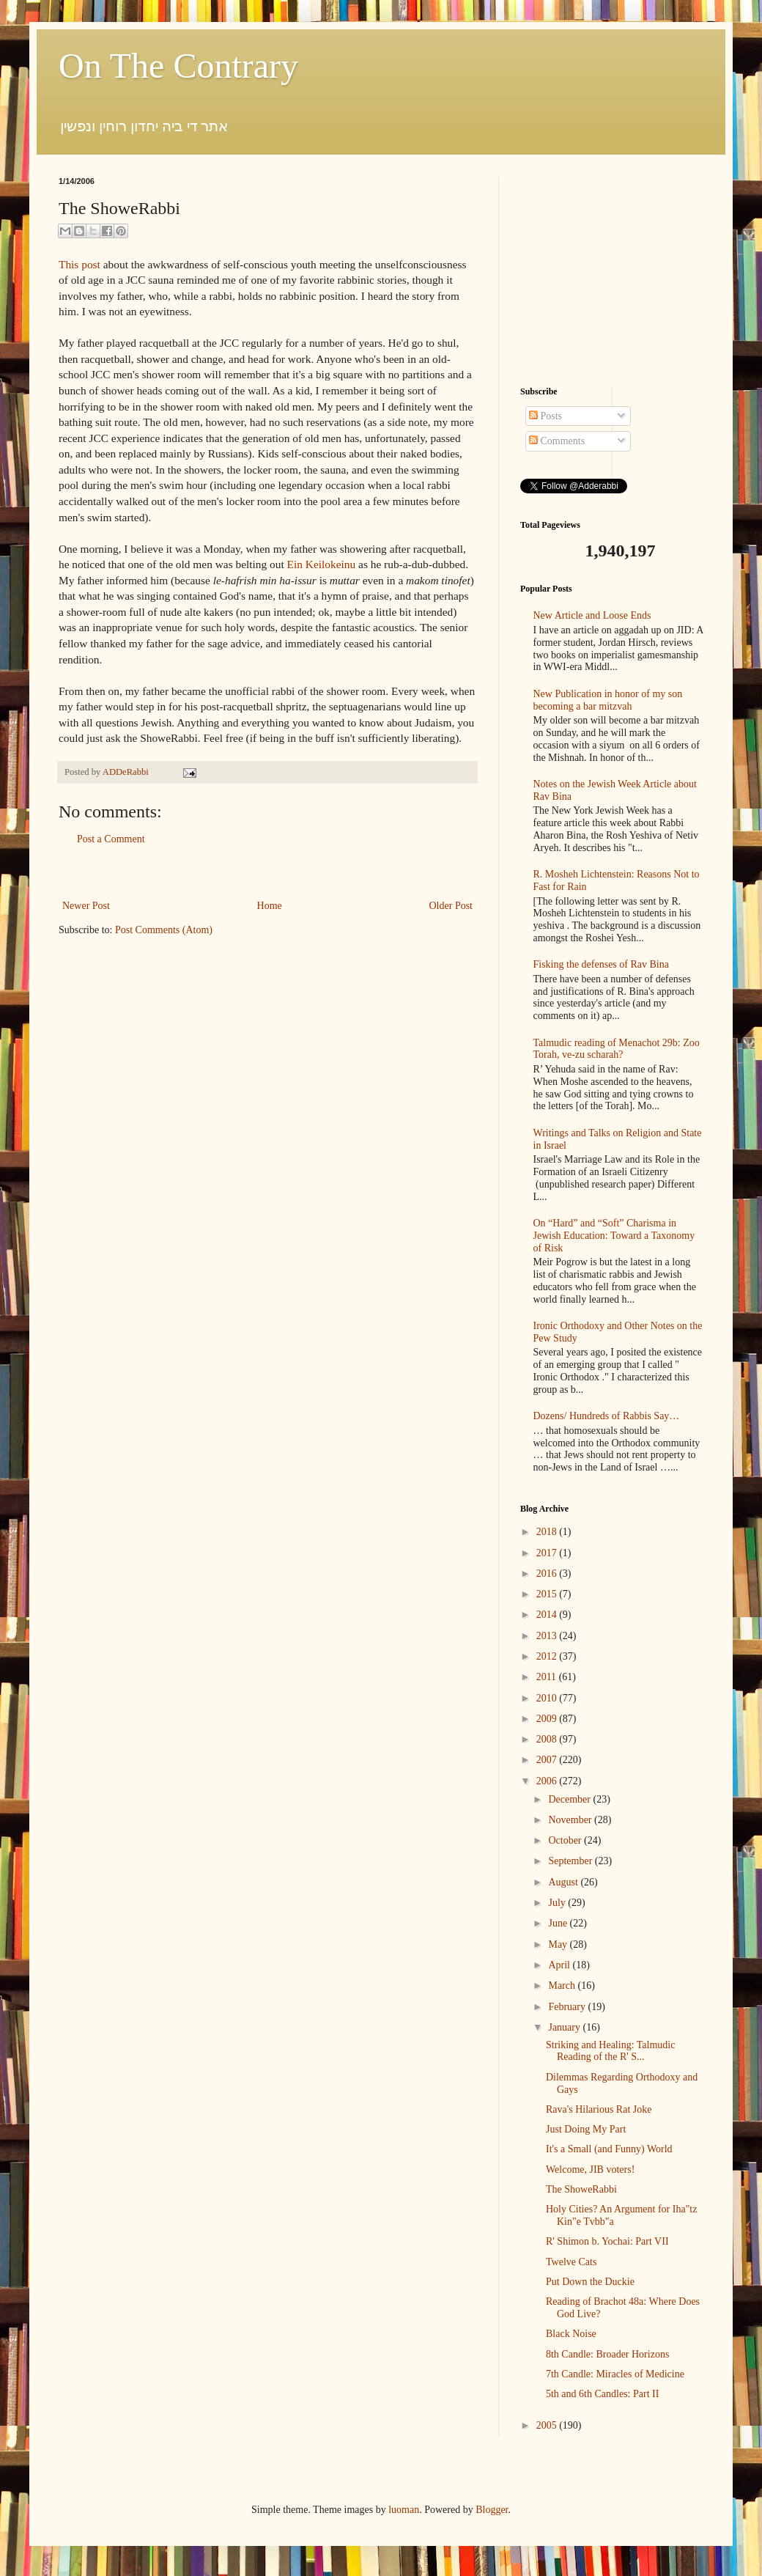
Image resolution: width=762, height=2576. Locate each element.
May (558, 1944)
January (565, 2027)
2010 (548, 1698)
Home (269, 905)
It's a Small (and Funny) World (609, 2148)
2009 (548, 1718)
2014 (548, 1614)
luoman (403, 2509)
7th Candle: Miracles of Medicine (615, 2374)
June (558, 1923)
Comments (557, 440)
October (566, 1840)
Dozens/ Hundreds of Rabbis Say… (606, 1415)
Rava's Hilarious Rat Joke (598, 2109)
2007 (548, 1759)
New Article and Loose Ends (592, 615)
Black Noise (571, 2333)
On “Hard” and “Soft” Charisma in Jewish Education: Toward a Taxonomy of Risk (614, 1236)
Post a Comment (111, 838)
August (564, 1882)
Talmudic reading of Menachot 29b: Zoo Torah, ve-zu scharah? (616, 1049)
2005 (548, 2425)
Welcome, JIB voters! (590, 2169)
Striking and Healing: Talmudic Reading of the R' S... (610, 2051)
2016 (548, 1573)
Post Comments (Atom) (163, 929)
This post (79, 264)
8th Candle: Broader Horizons (607, 2354)
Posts (545, 416)
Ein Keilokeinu (321, 564)
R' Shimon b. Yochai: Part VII (607, 2241)
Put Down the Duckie (590, 2281)
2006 (548, 1780)
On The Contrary (178, 65)
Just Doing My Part (586, 2129)
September (571, 1860)
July (558, 1902)
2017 (548, 1553)
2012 (548, 1656)
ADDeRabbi (127, 772)
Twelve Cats (571, 2261)
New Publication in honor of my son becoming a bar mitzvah (608, 700)
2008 (548, 1739)
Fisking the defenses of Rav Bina (601, 964)
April (560, 1964)
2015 (548, 1594)
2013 (548, 1635)
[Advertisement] (611, 268)
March (562, 1985)
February (568, 2006)
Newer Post (86, 905)
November (571, 1819)
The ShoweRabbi (581, 2189)
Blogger (492, 2509)
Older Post (451, 905)
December (570, 1799)
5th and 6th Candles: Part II (602, 2393)
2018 (548, 1531)
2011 (547, 1676)
